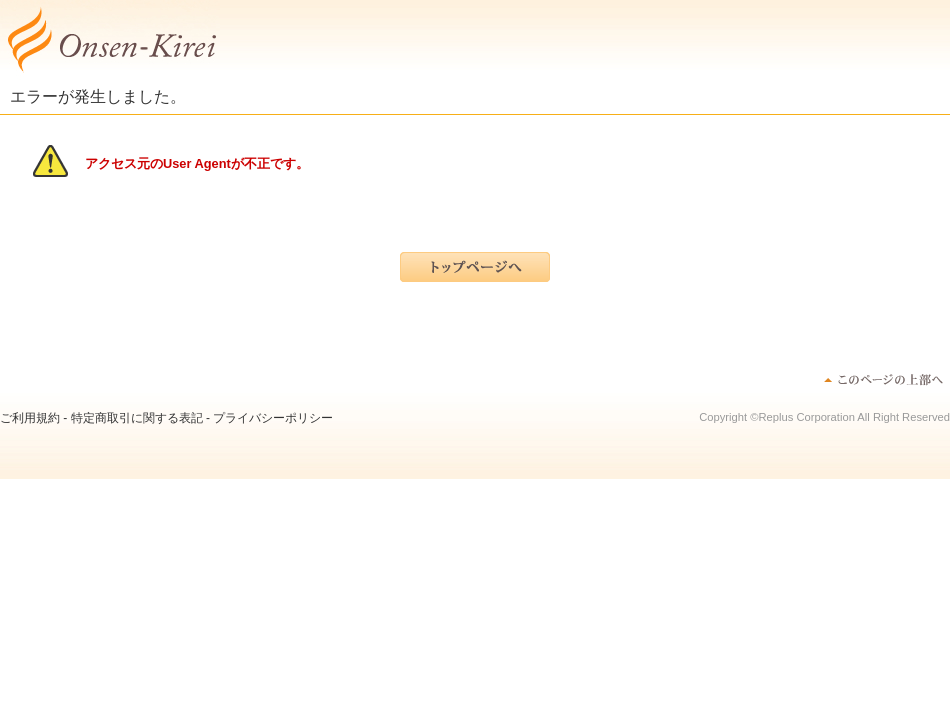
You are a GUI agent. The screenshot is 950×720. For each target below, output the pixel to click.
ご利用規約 (30, 418)
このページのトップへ (882, 379)
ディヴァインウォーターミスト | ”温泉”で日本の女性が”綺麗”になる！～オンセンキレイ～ (110, 40)
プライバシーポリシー (273, 418)
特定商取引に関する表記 (137, 418)
